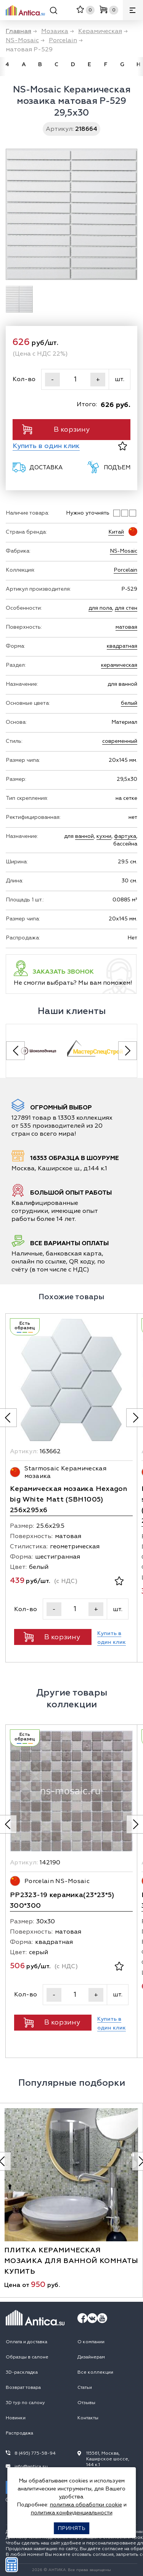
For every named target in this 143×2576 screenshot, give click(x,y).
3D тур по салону (25, 2403)
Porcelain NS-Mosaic (57, 1881)
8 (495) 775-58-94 (35, 2453)
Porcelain (125, 570)
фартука (125, 836)
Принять (71, 2528)
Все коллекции (95, 2372)
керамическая (119, 665)
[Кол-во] (75, 379)
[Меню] (133, 10)
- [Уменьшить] (52, 379)
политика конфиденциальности (71, 2512)
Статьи (84, 2387)
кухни (103, 836)
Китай (116, 532)
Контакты (87, 2418)
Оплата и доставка (26, 2342)
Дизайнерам (91, 2357)
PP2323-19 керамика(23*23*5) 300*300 (62, 1900)
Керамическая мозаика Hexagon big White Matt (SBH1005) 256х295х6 (68, 1499)
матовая (126, 627)
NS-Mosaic (123, 551)
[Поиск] (53, 11)
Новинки (16, 2418)
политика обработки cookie (86, 2504)
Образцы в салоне (27, 2357)
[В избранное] (122, 446)
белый (129, 703)
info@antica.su (31, 2467)
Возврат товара (23, 2387)
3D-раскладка (22, 2372)
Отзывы (86, 2403)
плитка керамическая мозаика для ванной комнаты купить (71, 2261)
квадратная (122, 646)
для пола (100, 608)
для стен (126, 608)
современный (119, 741)
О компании (90, 2342)
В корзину (56, 429)
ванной (84, 836)
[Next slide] (127, 1050)
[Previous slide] (15, 1050)
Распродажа (19, 2433)
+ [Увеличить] (98, 379)
